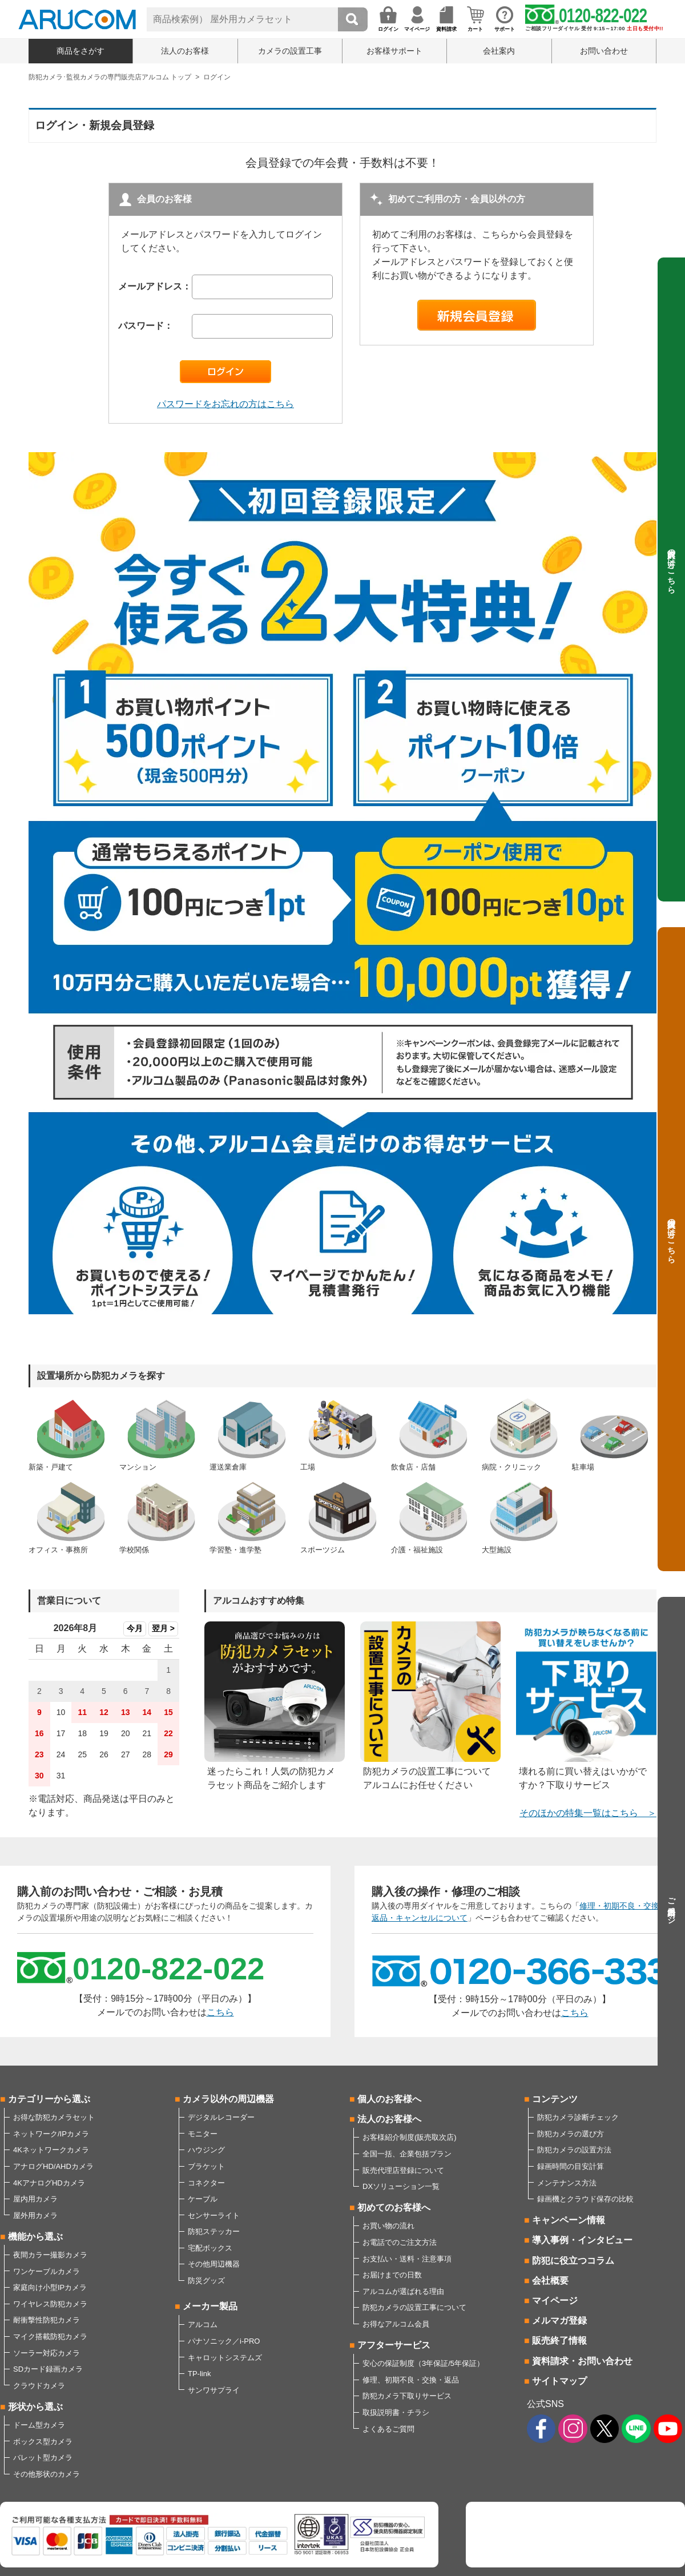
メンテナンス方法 (567, 2183)
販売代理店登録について (403, 2170)
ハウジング (206, 2150)
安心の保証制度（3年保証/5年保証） (423, 2363)
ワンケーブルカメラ (46, 2271)
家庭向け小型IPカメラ (50, 2287)
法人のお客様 (185, 50)
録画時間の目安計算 (570, 2166)
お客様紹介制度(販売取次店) (409, 2137)
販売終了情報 (559, 2340)
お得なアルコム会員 (395, 2324)
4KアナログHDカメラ (49, 2183)
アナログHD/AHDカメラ (53, 2166)
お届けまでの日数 (392, 2275)
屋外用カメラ (35, 2215)
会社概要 (550, 2280)
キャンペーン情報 (568, 2220)
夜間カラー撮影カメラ (50, 2255)
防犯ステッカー (214, 2231)
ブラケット (206, 2166)
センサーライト (214, 2215)
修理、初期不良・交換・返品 (410, 2380)
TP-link (199, 2373)
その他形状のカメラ (46, 2474)
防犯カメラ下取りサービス (407, 2396)
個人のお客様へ (389, 2099)
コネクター (206, 2183)
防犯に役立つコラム (573, 2260)
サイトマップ (559, 2381)
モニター (202, 2134)
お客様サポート (394, 50)
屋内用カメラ (35, 2199)
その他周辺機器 (214, 2264)
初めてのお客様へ (393, 2207)
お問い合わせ (604, 50)
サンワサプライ (214, 2390)
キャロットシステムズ (225, 2357)
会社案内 (499, 50)
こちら (220, 2012)
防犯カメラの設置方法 (574, 2150)
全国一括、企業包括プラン (407, 2154)
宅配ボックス (210, 2248)
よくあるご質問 (388, 2429)
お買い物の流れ (388, 2225)
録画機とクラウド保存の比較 (585, 2199)
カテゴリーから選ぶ (49, 2099)
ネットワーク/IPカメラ (51, 2134)
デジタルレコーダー (221, 2117)
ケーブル (202, 2199)
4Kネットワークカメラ (51, 2150)
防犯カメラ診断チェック (578, 2117)
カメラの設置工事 (290, 50)
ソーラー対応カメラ (46, 2353)
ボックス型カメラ (42, 2441)
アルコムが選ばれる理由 (403, 2291)
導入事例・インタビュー (582, 2240)
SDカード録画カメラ (48, 2369)
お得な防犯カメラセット (54, 2117)
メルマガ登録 (559, 2320)
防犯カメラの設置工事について (414, 2307)
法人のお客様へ (389, 2119)
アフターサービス (393, 2345)
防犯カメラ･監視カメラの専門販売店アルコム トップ (110, 77)
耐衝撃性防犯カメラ (46, 2320)
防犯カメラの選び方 (570, 2134)
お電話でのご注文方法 (399, 2242)
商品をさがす (80, 50)
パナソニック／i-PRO (224, 2341)
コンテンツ (555, 2099)
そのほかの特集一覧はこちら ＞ (587, 1813)
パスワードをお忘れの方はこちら (225, 404)
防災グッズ (206, 2280)
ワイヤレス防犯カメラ (50, 2304)
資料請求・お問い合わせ (582, 2361)
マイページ (555, 2300)
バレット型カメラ (42, 2457)
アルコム (202, 2324)
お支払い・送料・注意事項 (407, 2259)
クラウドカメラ (39, 2385)
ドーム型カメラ (39, 2425)
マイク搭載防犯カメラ (50, 2336)
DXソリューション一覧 (401, 2186)
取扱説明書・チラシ (395, 2412)
